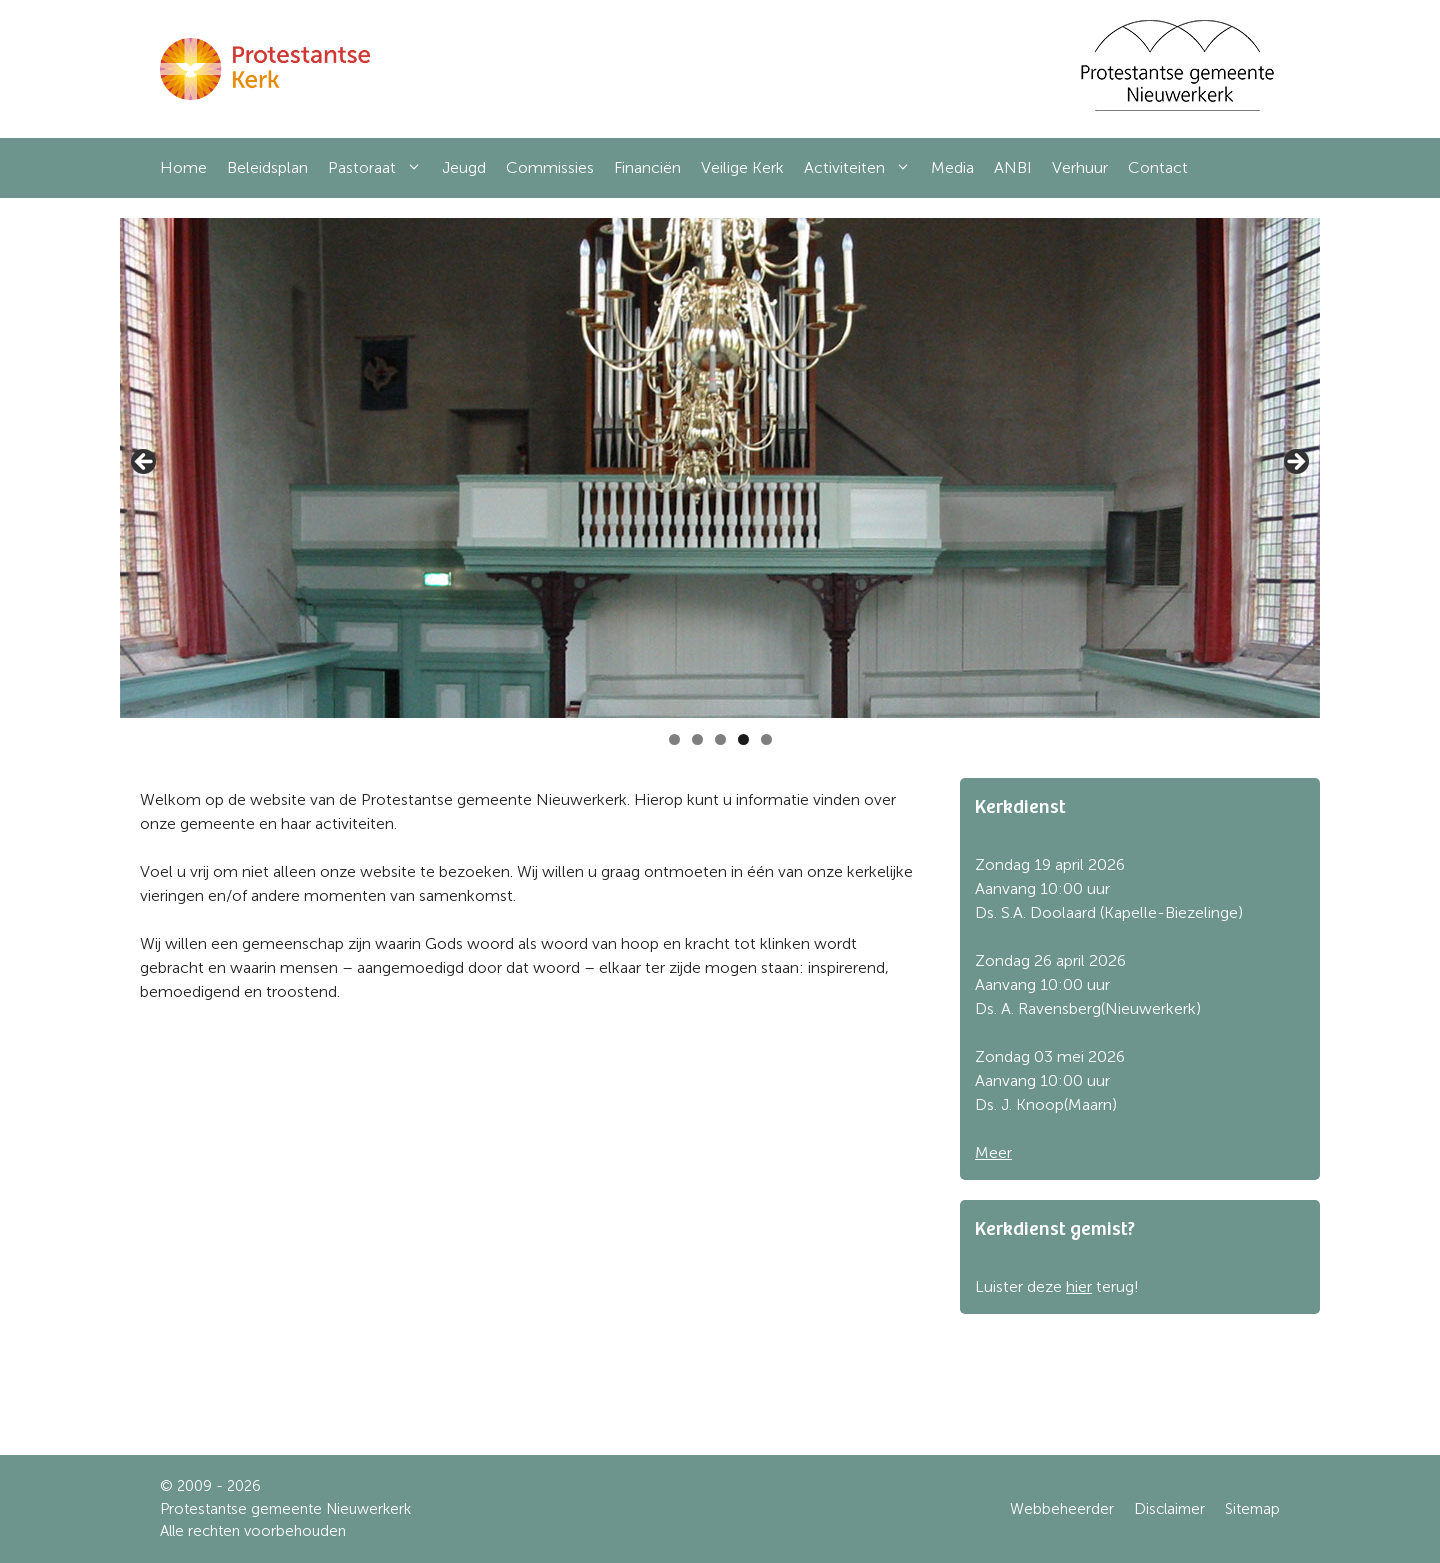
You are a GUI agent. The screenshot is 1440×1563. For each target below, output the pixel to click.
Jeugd (464, 167)
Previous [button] (145, 463)
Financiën (647, 167)
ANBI (1013, 167)
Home (183, 167)
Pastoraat (380, 168)
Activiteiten (862, 168)
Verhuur (1080, 167)
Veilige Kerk (742, 167)
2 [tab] (697, 739)
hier (1079, 1286)
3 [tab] (720, 739)
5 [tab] (766, 739)
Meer (993, 1152)
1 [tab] (674, 739)
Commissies (550, 167)
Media (952, 167)
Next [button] (1295, 463)
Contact (1158, 167)
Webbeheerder (1062, 1509)
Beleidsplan (267, 167)
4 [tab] (743, 739)
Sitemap (1252, 1509)
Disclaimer (1169, 1509)
